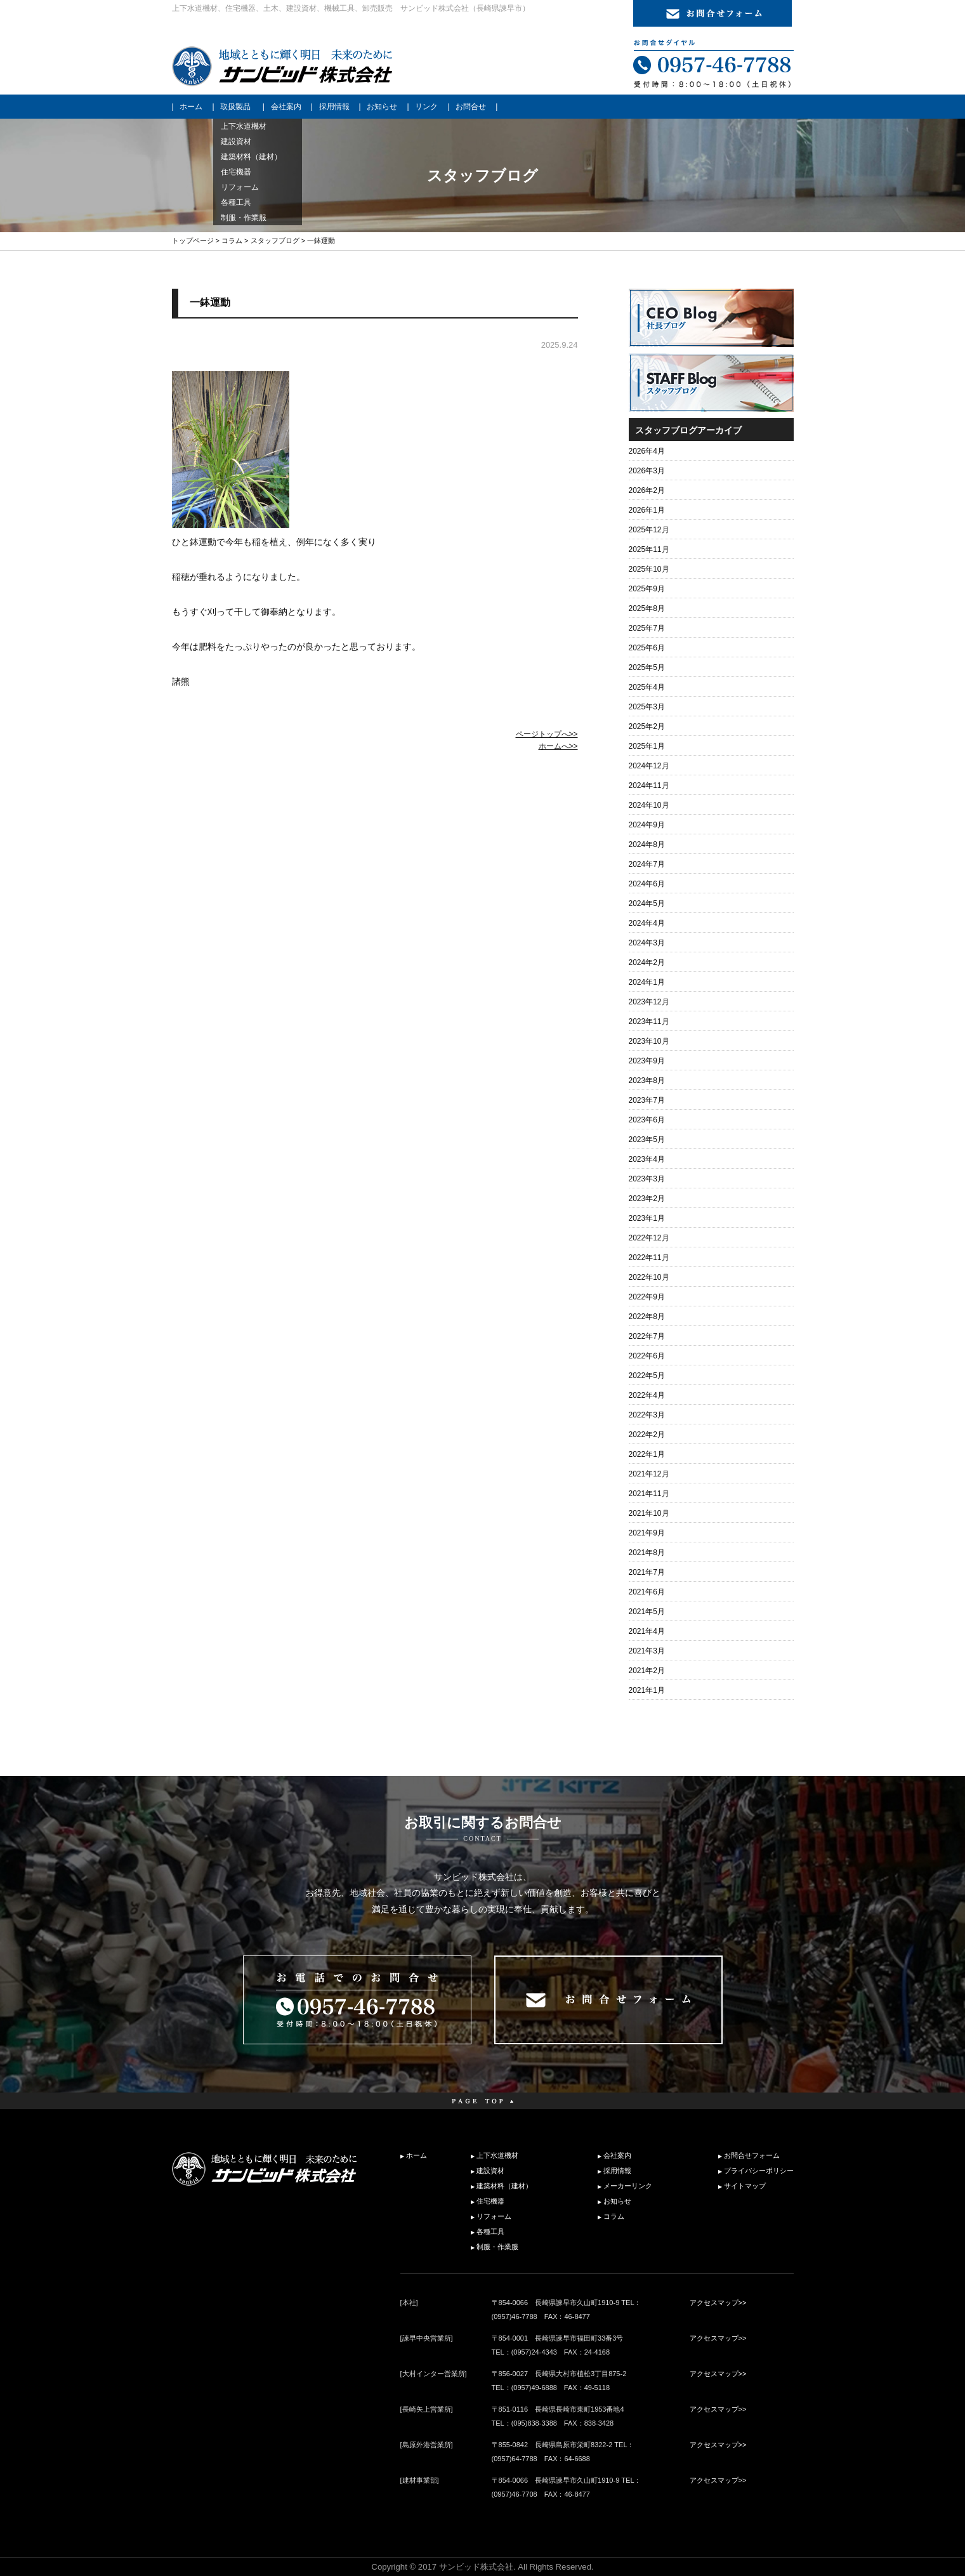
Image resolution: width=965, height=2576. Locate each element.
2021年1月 (647, 1690)
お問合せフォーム (752, 2155)
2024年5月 (647, 903)
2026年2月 (647, 490)
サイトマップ (745, 2186)
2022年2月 (647, 1434)
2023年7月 (647, 1100)
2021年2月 (647, 1670)
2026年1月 (647, 510)
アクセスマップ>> (718, 2302)
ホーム (191, 106)
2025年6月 (647, 647)
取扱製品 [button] (235, 106)
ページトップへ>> (547, 734)
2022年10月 (649, 1277)
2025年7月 (647, 628)
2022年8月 (647, 1316)
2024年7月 (647, 864)
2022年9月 (647, 1296)
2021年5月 (647, 1611)
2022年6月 (647, 1355)
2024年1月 (647, 982)
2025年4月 (647, 687)
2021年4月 (647, 1631)
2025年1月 (647, 746)
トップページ (193, 240)
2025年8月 (647, 608)
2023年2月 (647, 1198)
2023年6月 (647, 1119)
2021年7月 (647, 1572)
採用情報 (334, 106)
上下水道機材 (497, 2155)
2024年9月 (647, 824)
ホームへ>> (558, 746)
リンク (426, 106)
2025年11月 (649, 549)
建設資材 (490, 2170)
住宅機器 (490, 2201)
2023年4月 (647, 1159)
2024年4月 (647, 923)
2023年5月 (647, 1139)
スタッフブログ (275, 240)
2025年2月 (647, 726)
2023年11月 (649, 1021)
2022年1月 (647, 1454)
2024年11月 (649, 785)
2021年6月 (647, 1591)
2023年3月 (647, 1178)
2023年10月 (649, 1041)
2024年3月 (647, 942)
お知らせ (382, 106)
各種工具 (490, 2231)
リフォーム (493, 2216)
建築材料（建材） (504, 2186)
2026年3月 (647, 470)
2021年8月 (647, 1552)
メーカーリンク (627, 2186)
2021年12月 (649, 1473)
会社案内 (286, 106)
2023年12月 (649, 1001)
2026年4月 (647, 451)
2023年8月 (647, 1080)
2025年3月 (647, 706)
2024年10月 (649, 805)
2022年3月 (647, 1414)
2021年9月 (647, 1532)
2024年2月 (647, 962)
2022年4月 (647, 1395)
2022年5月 (647, 1375)
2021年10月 (649, 1513)
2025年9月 (647, 588)
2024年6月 (647, 883)
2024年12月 (649, 765)
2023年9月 (647, 1060)
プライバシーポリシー (759, 2170)
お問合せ (471, 106)
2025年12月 (649, 529)
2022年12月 (649, 1237)
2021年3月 (647, 1650)
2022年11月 (649, 1257)
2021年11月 (649, 1493)
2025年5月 (647, 667)
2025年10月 (649, 569)
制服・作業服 (497, 2247)
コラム (231, 240)
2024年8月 (647, 844)
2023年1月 (647, 1218)
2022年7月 (647, 1336)
